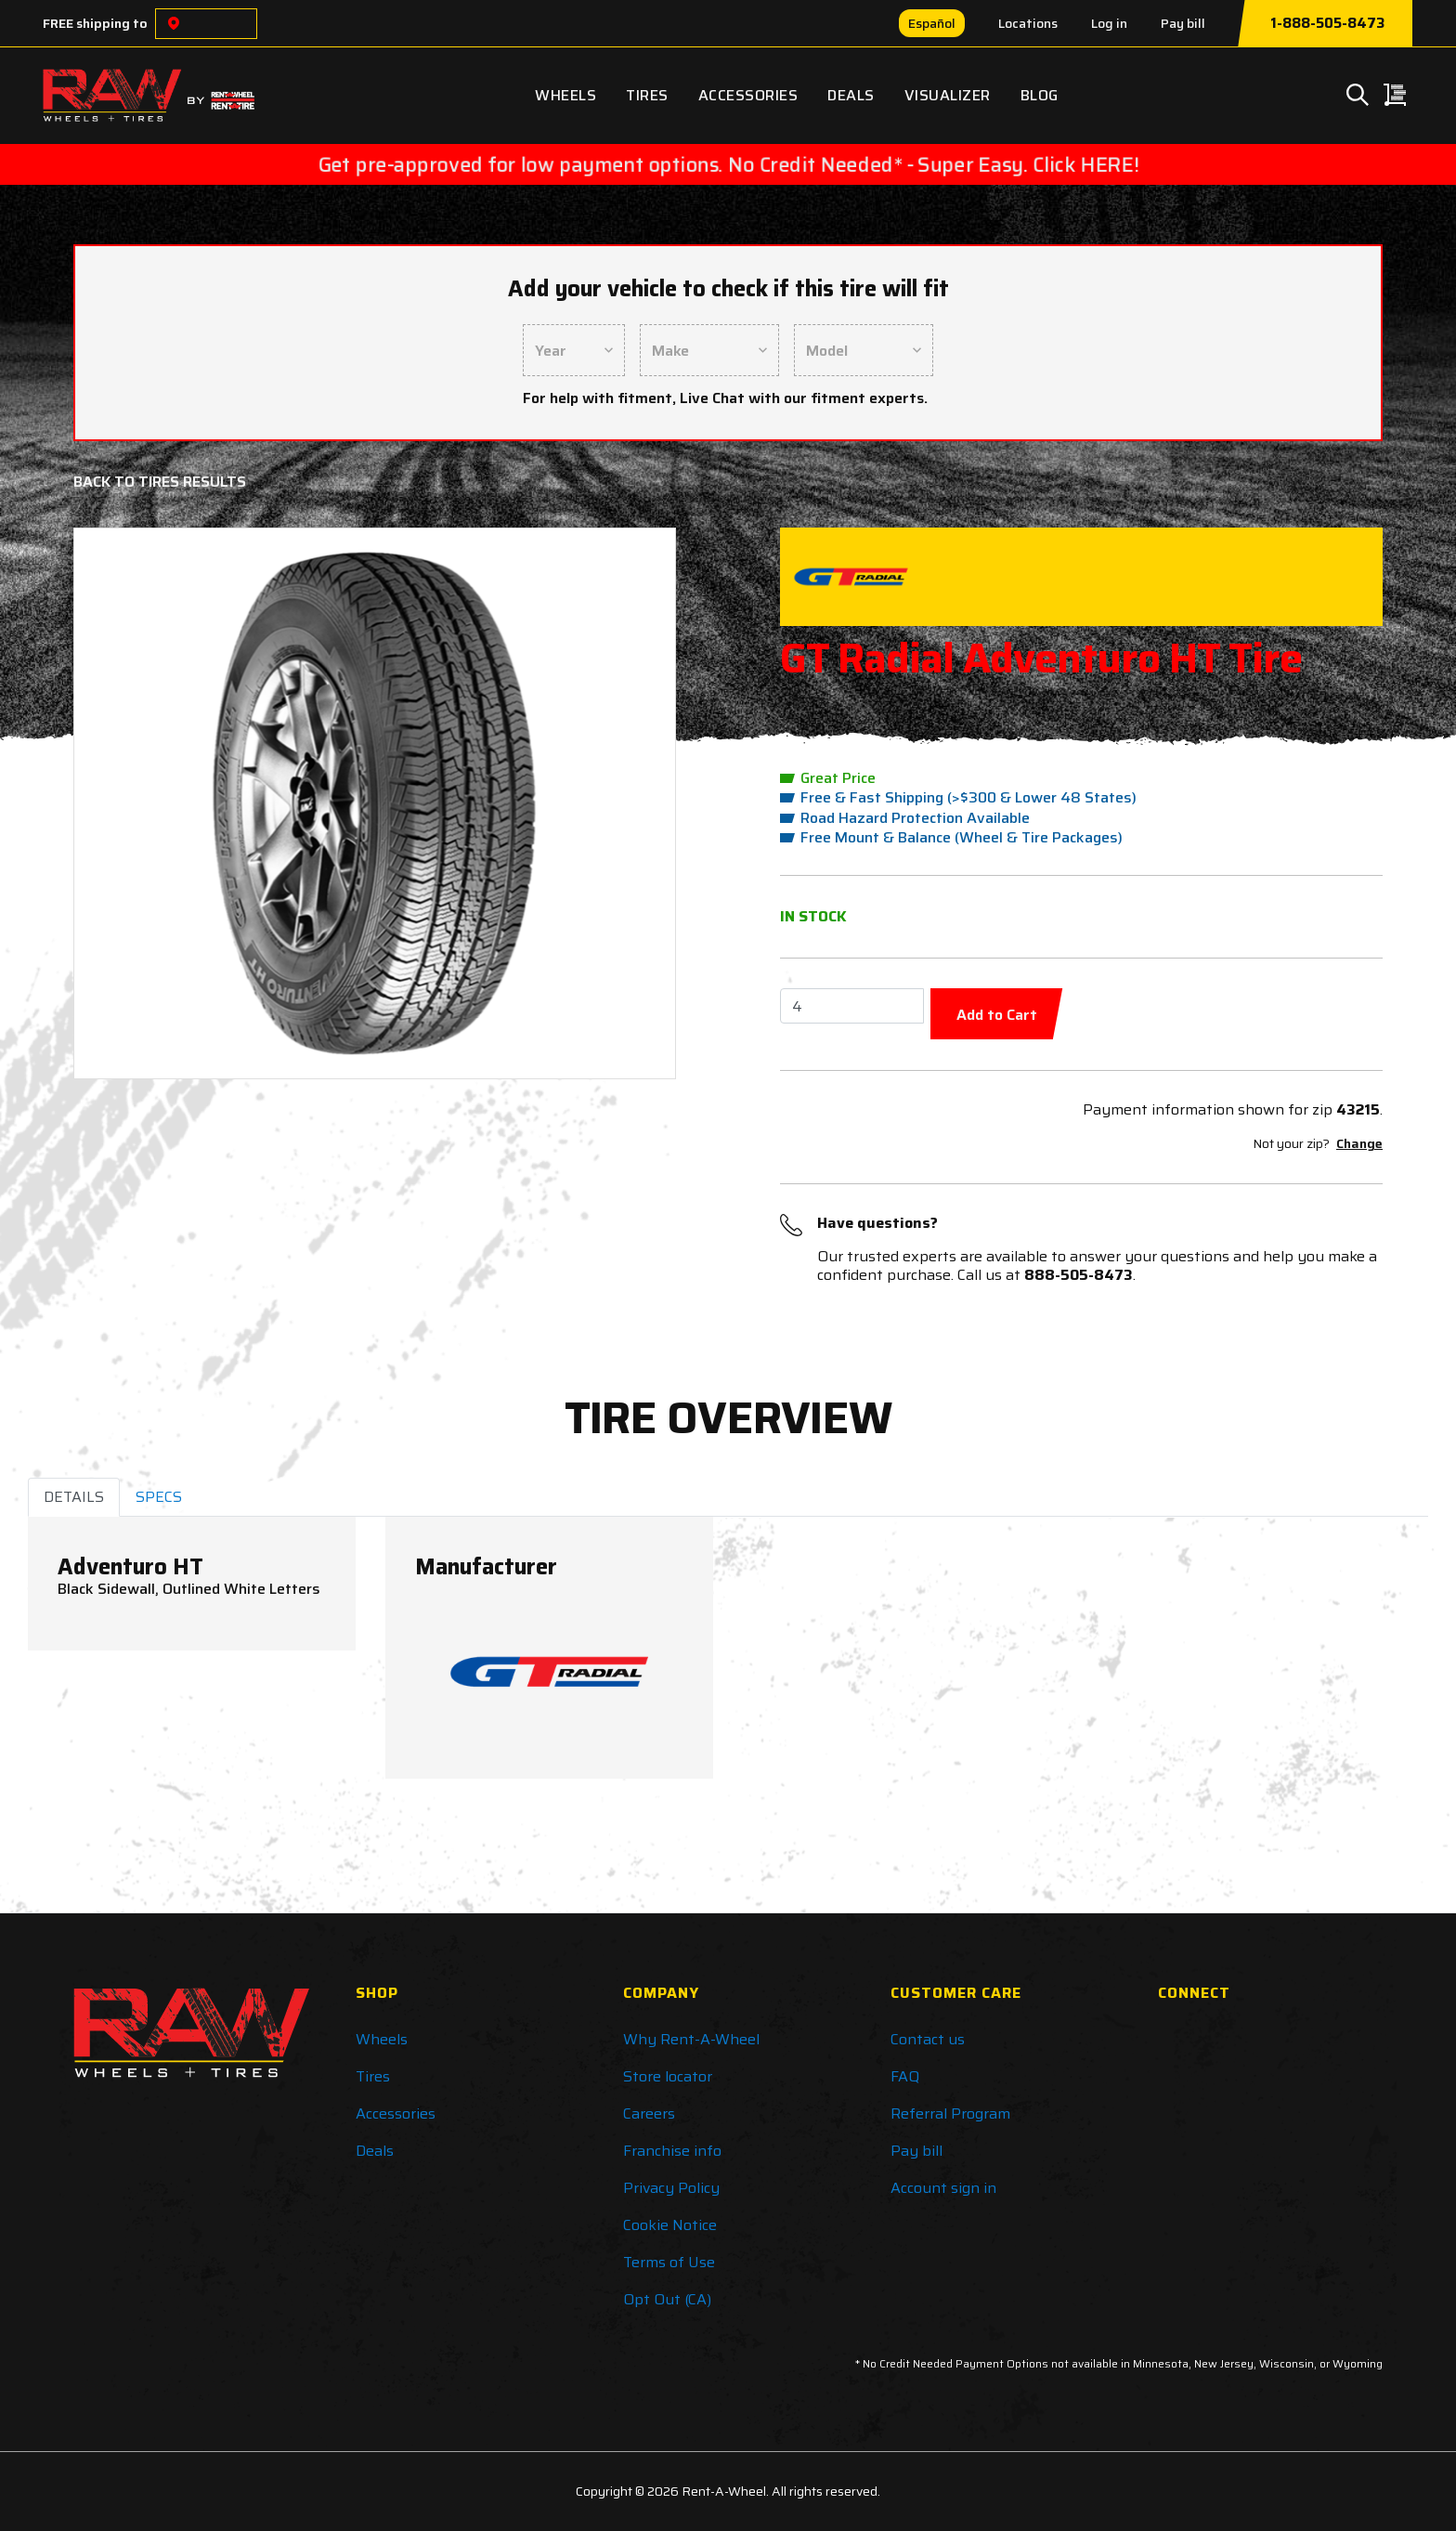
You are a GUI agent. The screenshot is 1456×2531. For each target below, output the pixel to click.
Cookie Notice (670, 2225)
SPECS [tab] (159, 1496)
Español (932, 23)
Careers (649, 2113)
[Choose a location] (174, 23)
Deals (851, 95)
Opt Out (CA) (667, 2299)
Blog (1039, 95)
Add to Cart (996, 1014)
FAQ (904, 2076)
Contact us (927, 2039)
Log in (1109, 23)
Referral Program (950, 2113)
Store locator (667, 2076)
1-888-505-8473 (1327, 23)
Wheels (565, 95)
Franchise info (672, 2150)
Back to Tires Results (159, 481)
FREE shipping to (95, 23)
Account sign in (943, 2187)
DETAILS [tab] (74, 1496)
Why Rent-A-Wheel (691, 2039)
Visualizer (947, 95)
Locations (1028, 23)
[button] (135, 803)
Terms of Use (669, 2262)
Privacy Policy (671, 2187)
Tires (647, 95)
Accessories (748, 95)
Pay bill (1183, 23)
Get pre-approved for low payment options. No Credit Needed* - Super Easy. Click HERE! (727, 164)
